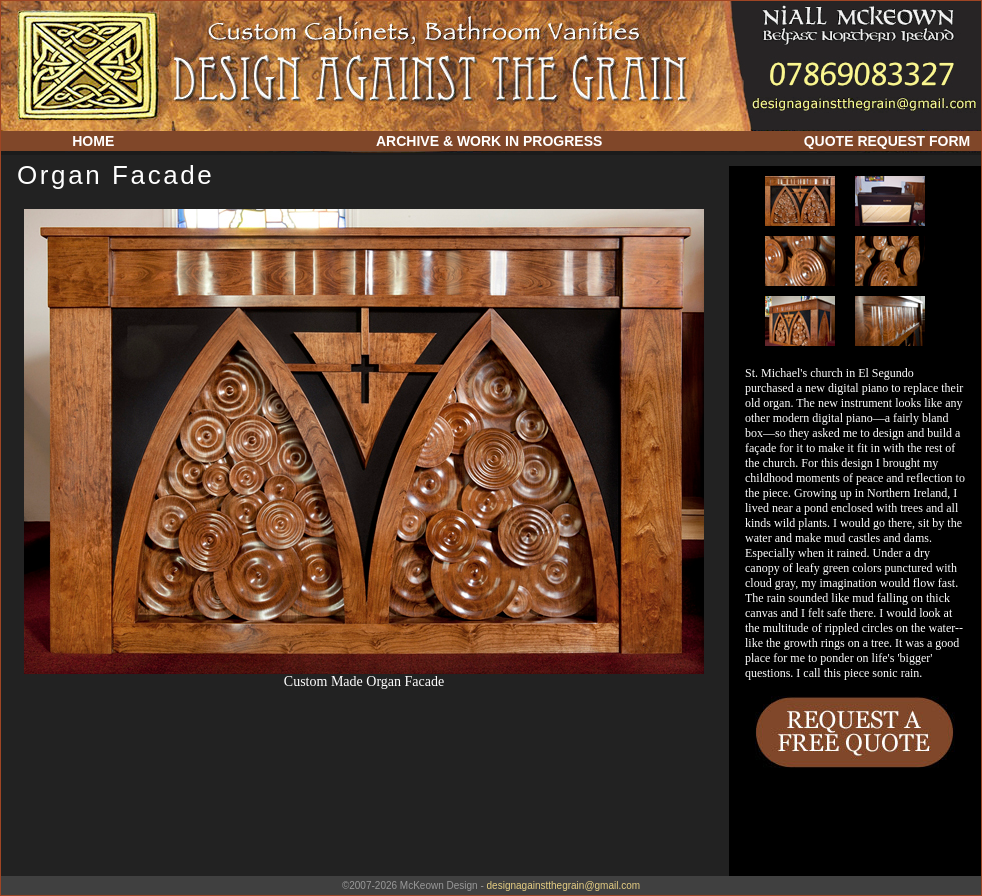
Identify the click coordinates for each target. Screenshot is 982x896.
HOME (93, 141)
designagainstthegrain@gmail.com (564, 885)
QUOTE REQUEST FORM (887, 141)
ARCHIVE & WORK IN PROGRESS (489, 141)
